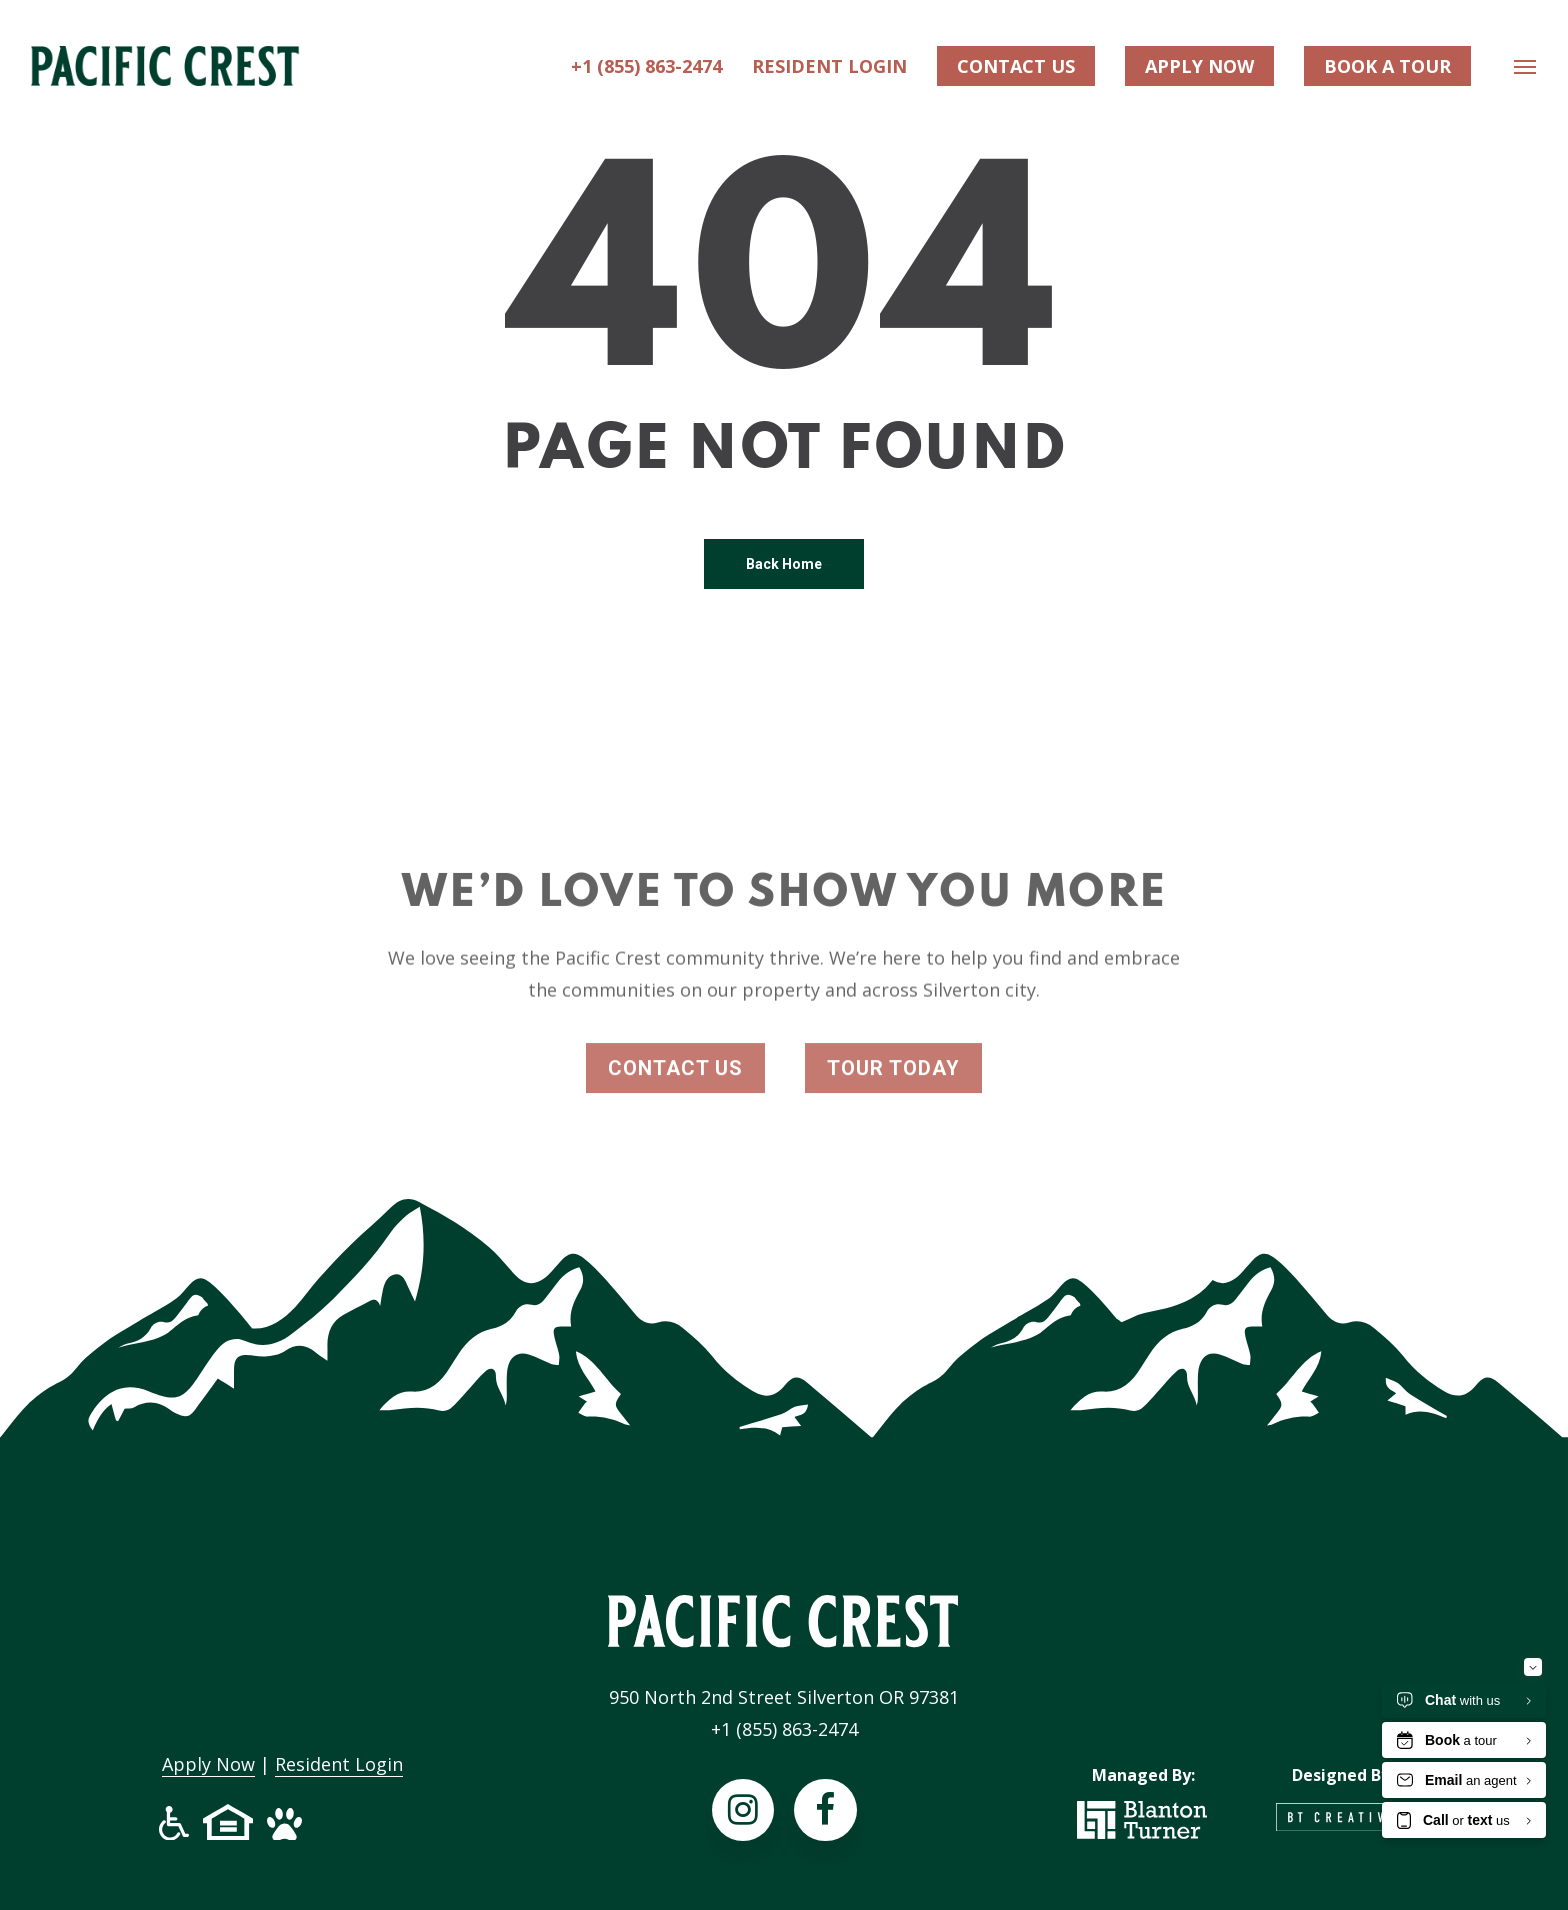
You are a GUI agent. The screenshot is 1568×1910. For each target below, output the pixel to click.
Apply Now (208, 1764)
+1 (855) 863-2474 (784, 1729)
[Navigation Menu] (1526, 70)
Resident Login (339, 1764)
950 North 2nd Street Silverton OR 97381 (784, 1697)
